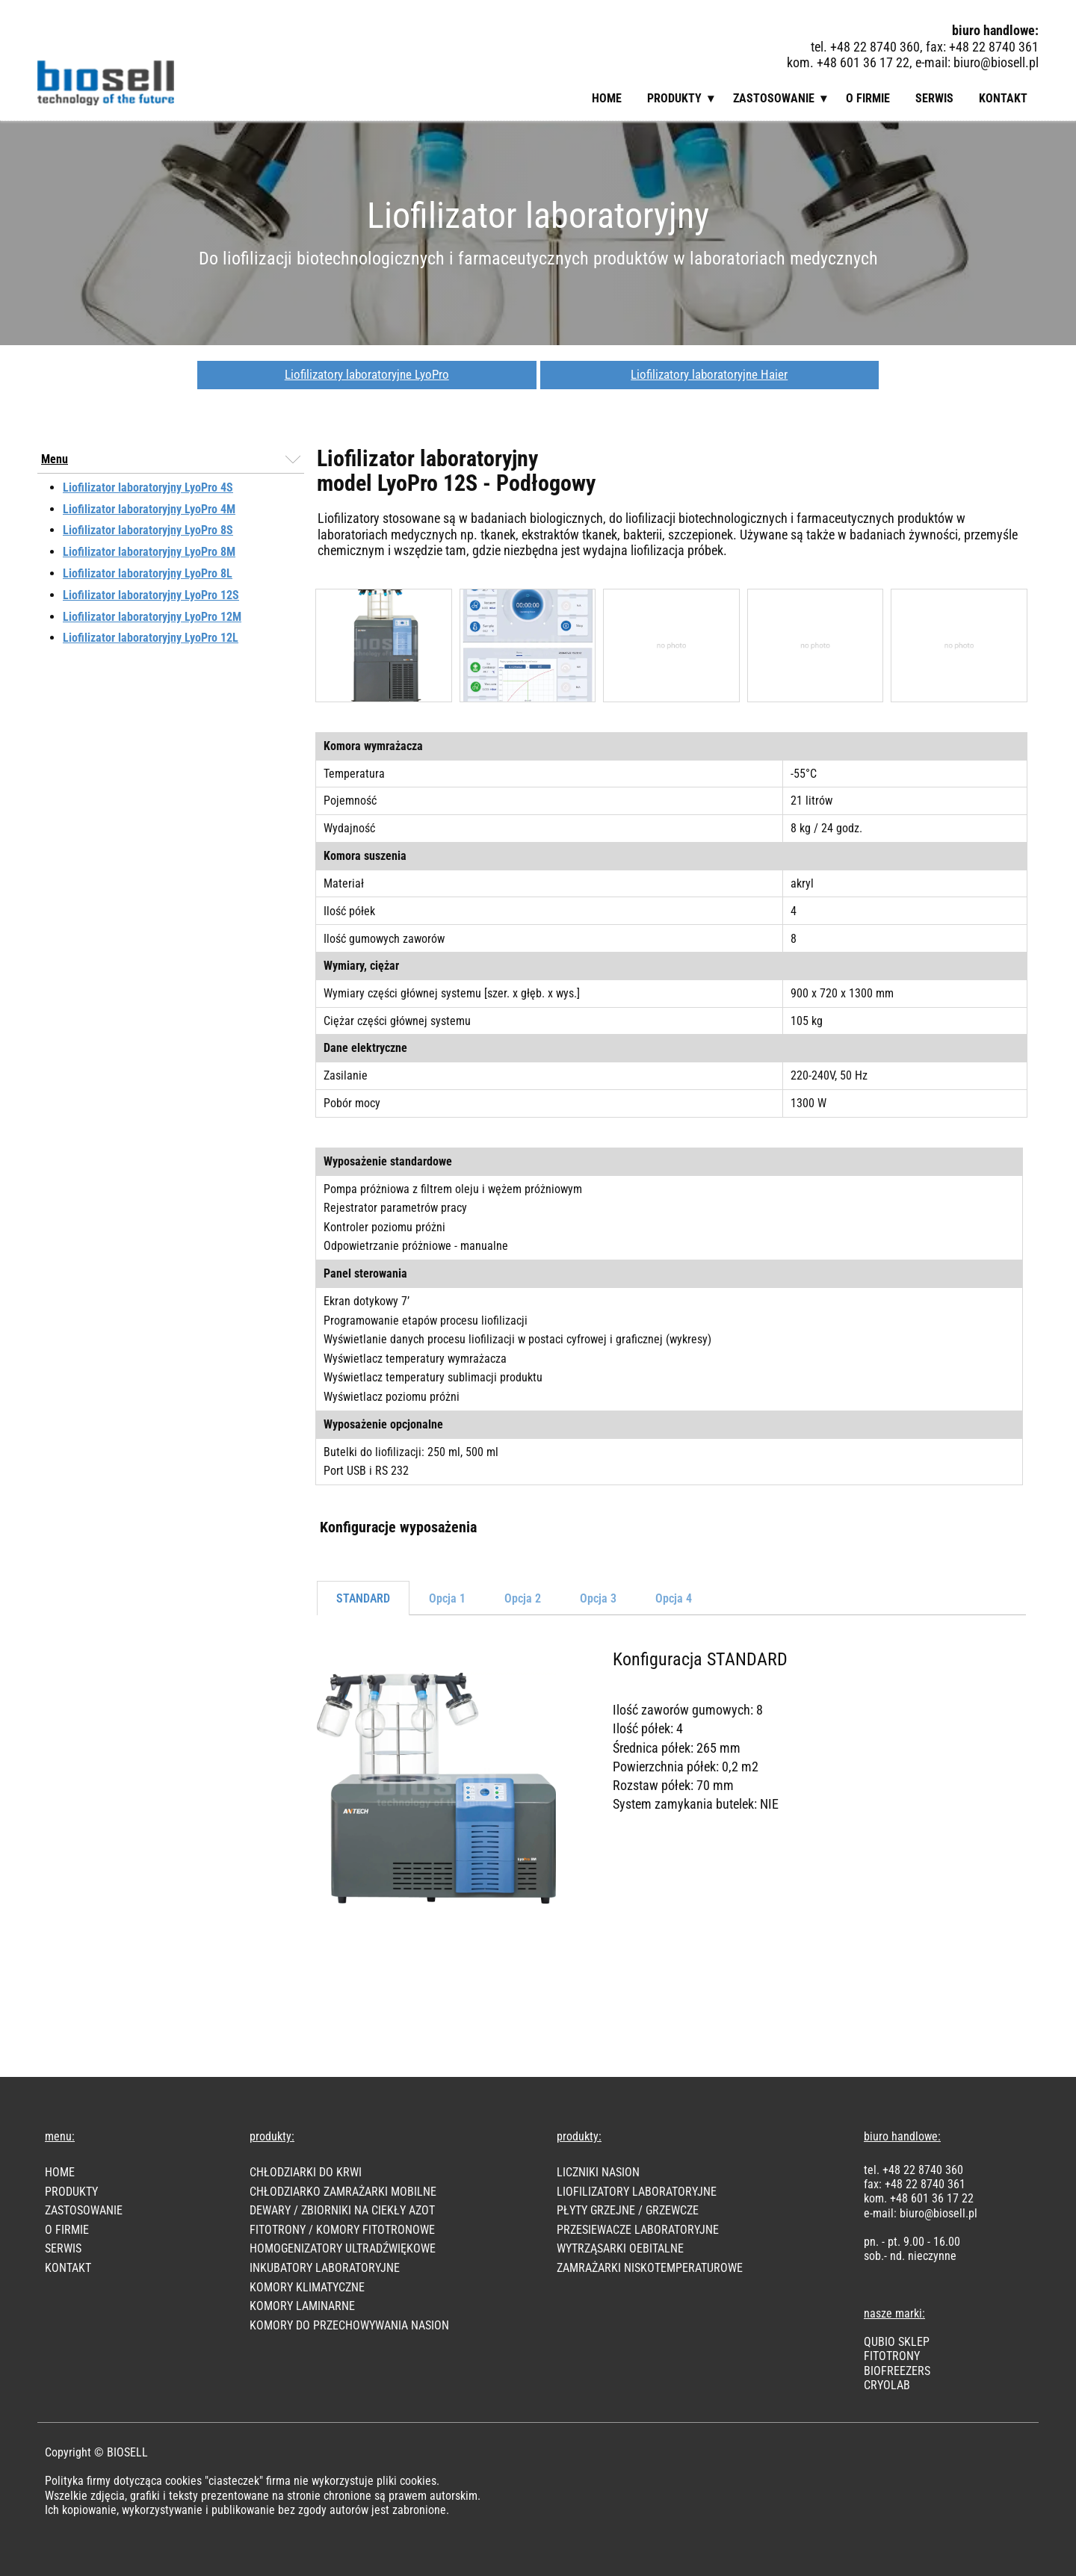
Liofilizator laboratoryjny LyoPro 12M (152, 617)
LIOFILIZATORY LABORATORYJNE (637, 2192)
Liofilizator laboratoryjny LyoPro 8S (148, 530)
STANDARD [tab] (363, 1598)
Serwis (934, 98)
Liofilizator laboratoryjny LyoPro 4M (149, 509)
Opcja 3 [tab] (598, 1598)
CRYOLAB (887, 2385)
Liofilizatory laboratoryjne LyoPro (367, 374)
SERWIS (63, 2248)
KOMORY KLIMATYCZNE (307, 2287)
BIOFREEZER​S (897, 2371)
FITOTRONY (892, 2356)
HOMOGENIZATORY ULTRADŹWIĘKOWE (343, 2248)
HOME (60, 2172)
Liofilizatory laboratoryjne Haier (709, 374)
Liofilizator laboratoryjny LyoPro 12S (151, 595)
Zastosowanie (773, 98)
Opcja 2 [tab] (522, 1598)
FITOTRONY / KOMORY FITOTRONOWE (342, 2230)
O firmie (868, 98)
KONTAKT (68, 2268)
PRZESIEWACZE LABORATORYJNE (638, 2230)
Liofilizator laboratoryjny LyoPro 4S (148, 487)
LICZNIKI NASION (598, 2172)
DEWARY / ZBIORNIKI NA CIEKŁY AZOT (342, 2210)
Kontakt (1003, 98)
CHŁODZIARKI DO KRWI (306, 2172)
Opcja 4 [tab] (673, 1598)
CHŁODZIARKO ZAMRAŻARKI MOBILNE (343, 2192)
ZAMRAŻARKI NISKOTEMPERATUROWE (650, 2268)
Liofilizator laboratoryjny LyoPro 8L (147, 573)
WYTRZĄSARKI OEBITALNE (620, 2248)
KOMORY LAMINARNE (302, 2306)
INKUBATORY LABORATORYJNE (325, 2268)
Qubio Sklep (897, 2342)
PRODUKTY (71, 2192)
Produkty (674, 98)
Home (607, 98)
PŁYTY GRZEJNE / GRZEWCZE (628, 2210)
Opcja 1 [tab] (447, 1598)
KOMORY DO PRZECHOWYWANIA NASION (349, 2325)
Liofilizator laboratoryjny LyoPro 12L (150, 638)
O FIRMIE (67, 2230)
